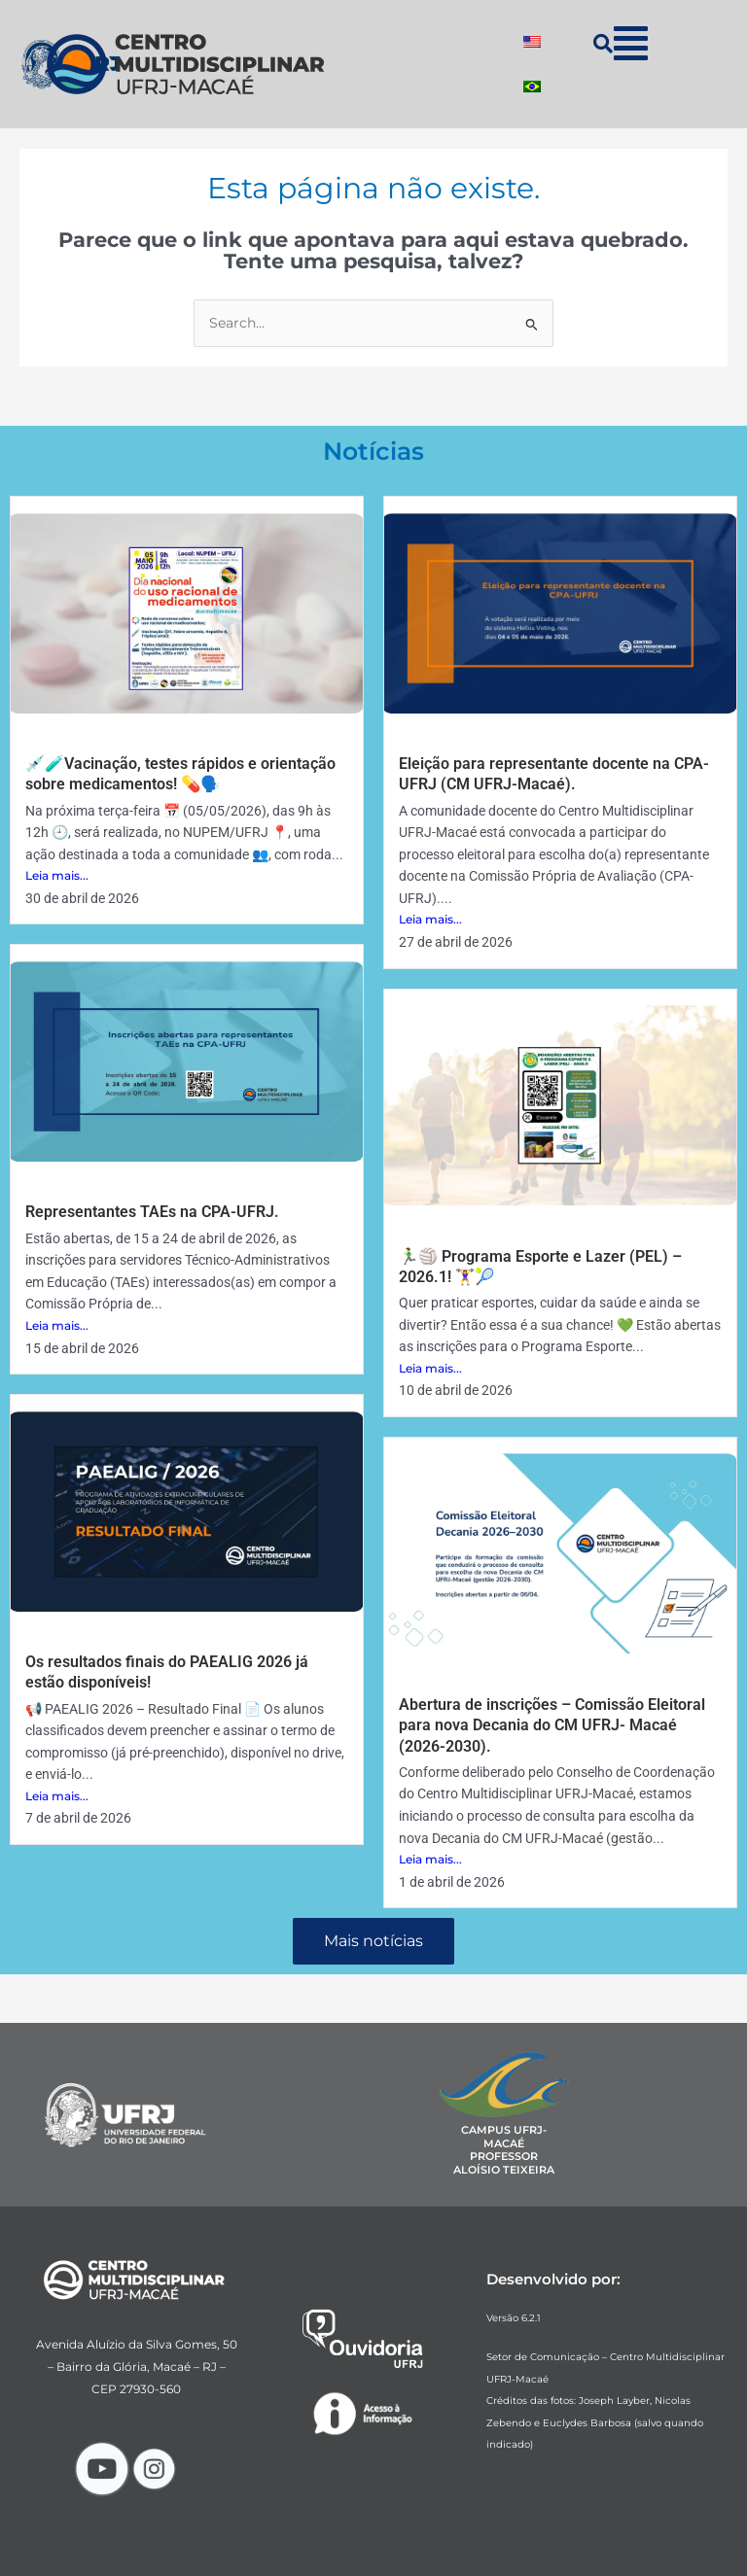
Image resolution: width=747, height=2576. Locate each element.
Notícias (373, 451)
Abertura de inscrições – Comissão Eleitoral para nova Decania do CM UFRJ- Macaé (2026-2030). (552, 1725)
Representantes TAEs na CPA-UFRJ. (152, 1211)
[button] (631, 43)
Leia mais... (57, 875)
